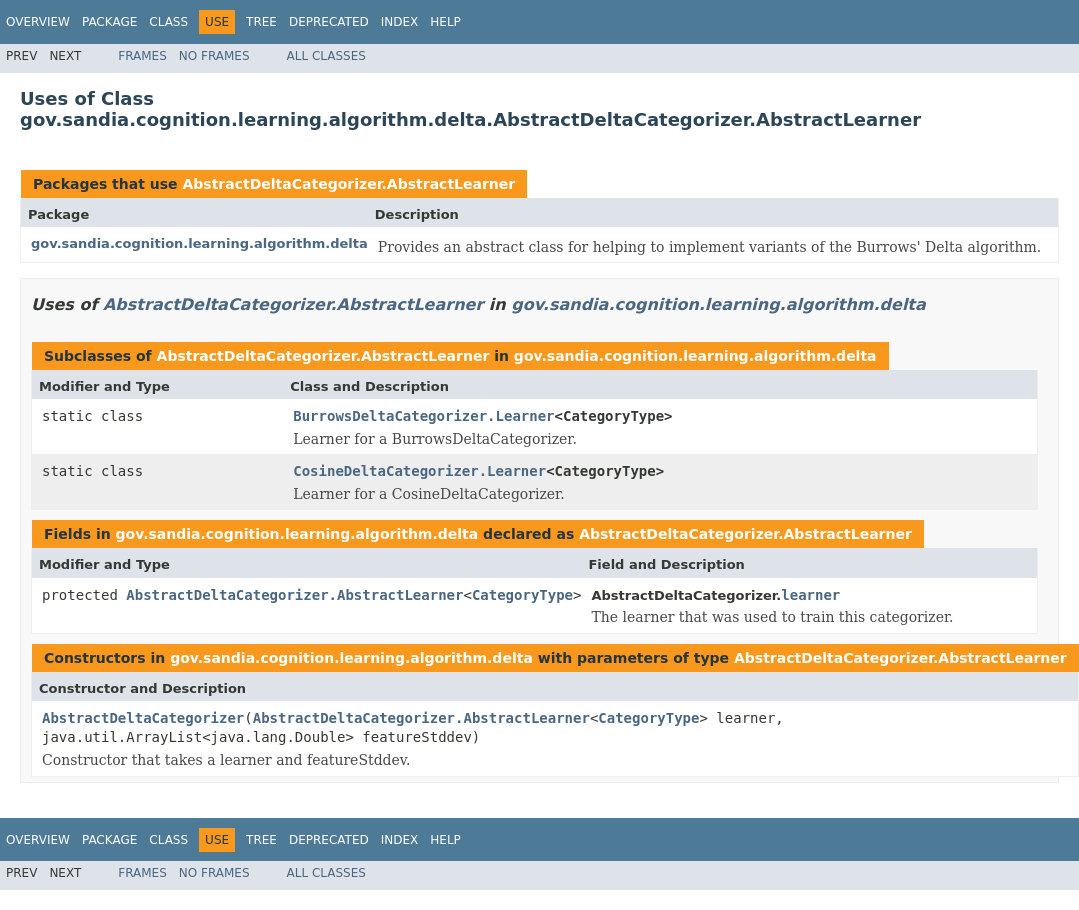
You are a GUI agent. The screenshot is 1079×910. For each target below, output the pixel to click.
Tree (261, 22)
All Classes (326, 56)
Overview (38, 22)
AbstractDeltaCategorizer (143, 718)
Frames (142, 56)
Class (168, 22)
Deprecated (329, 22)
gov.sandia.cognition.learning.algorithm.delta (199, 243)
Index (400, 22)
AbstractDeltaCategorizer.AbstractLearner (348, 184)
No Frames (214, 56)
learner (810, 595)
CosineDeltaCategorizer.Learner (419, 471)
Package (109, 22)
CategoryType (522, 595)
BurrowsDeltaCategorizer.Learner (423, 416)
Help (445, 22)
